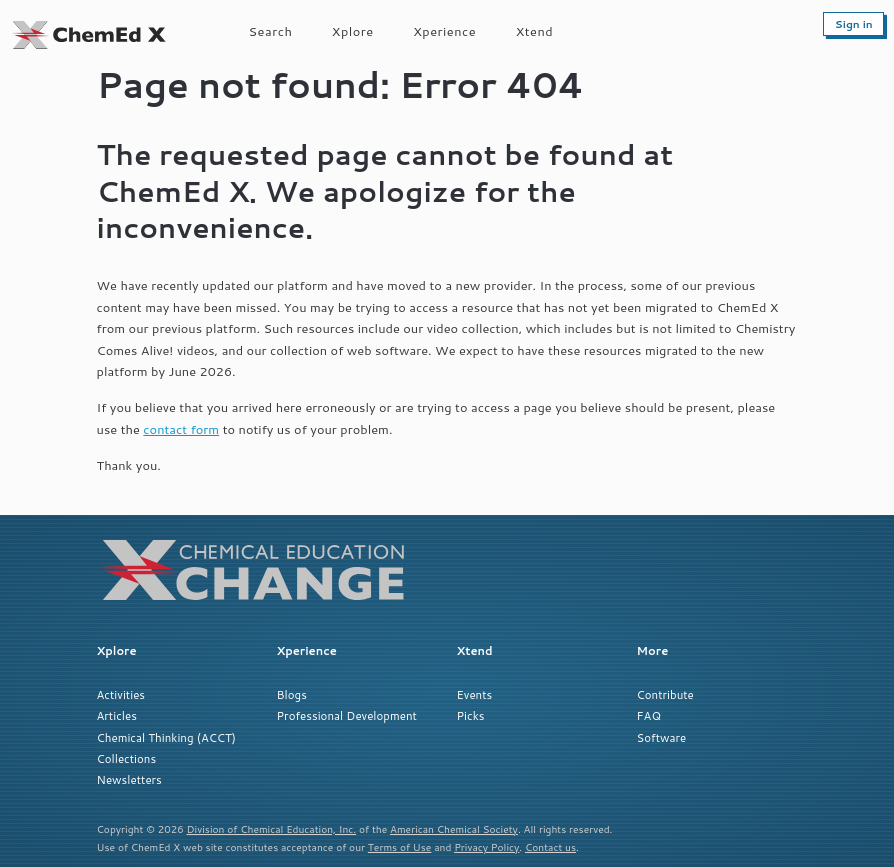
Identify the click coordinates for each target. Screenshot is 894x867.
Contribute (665, 694)
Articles (117, 715)
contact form (181, 429)
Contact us (550, 847)
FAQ (649, 715)
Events (475, 694)
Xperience (444, 31)
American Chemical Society (454, 829)
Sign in (854, 23)
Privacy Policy (486, 847)
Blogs (292, 694)
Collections (127, 758)
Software (662, 737)
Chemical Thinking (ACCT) (166, 737)
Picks (471, 715)
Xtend (535, 31)
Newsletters (129, 779)
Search (271, 31)
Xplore (353, 31)
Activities (121, 694)
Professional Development (347, 715)
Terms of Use (400, 847)
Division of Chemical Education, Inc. (272, 829)
